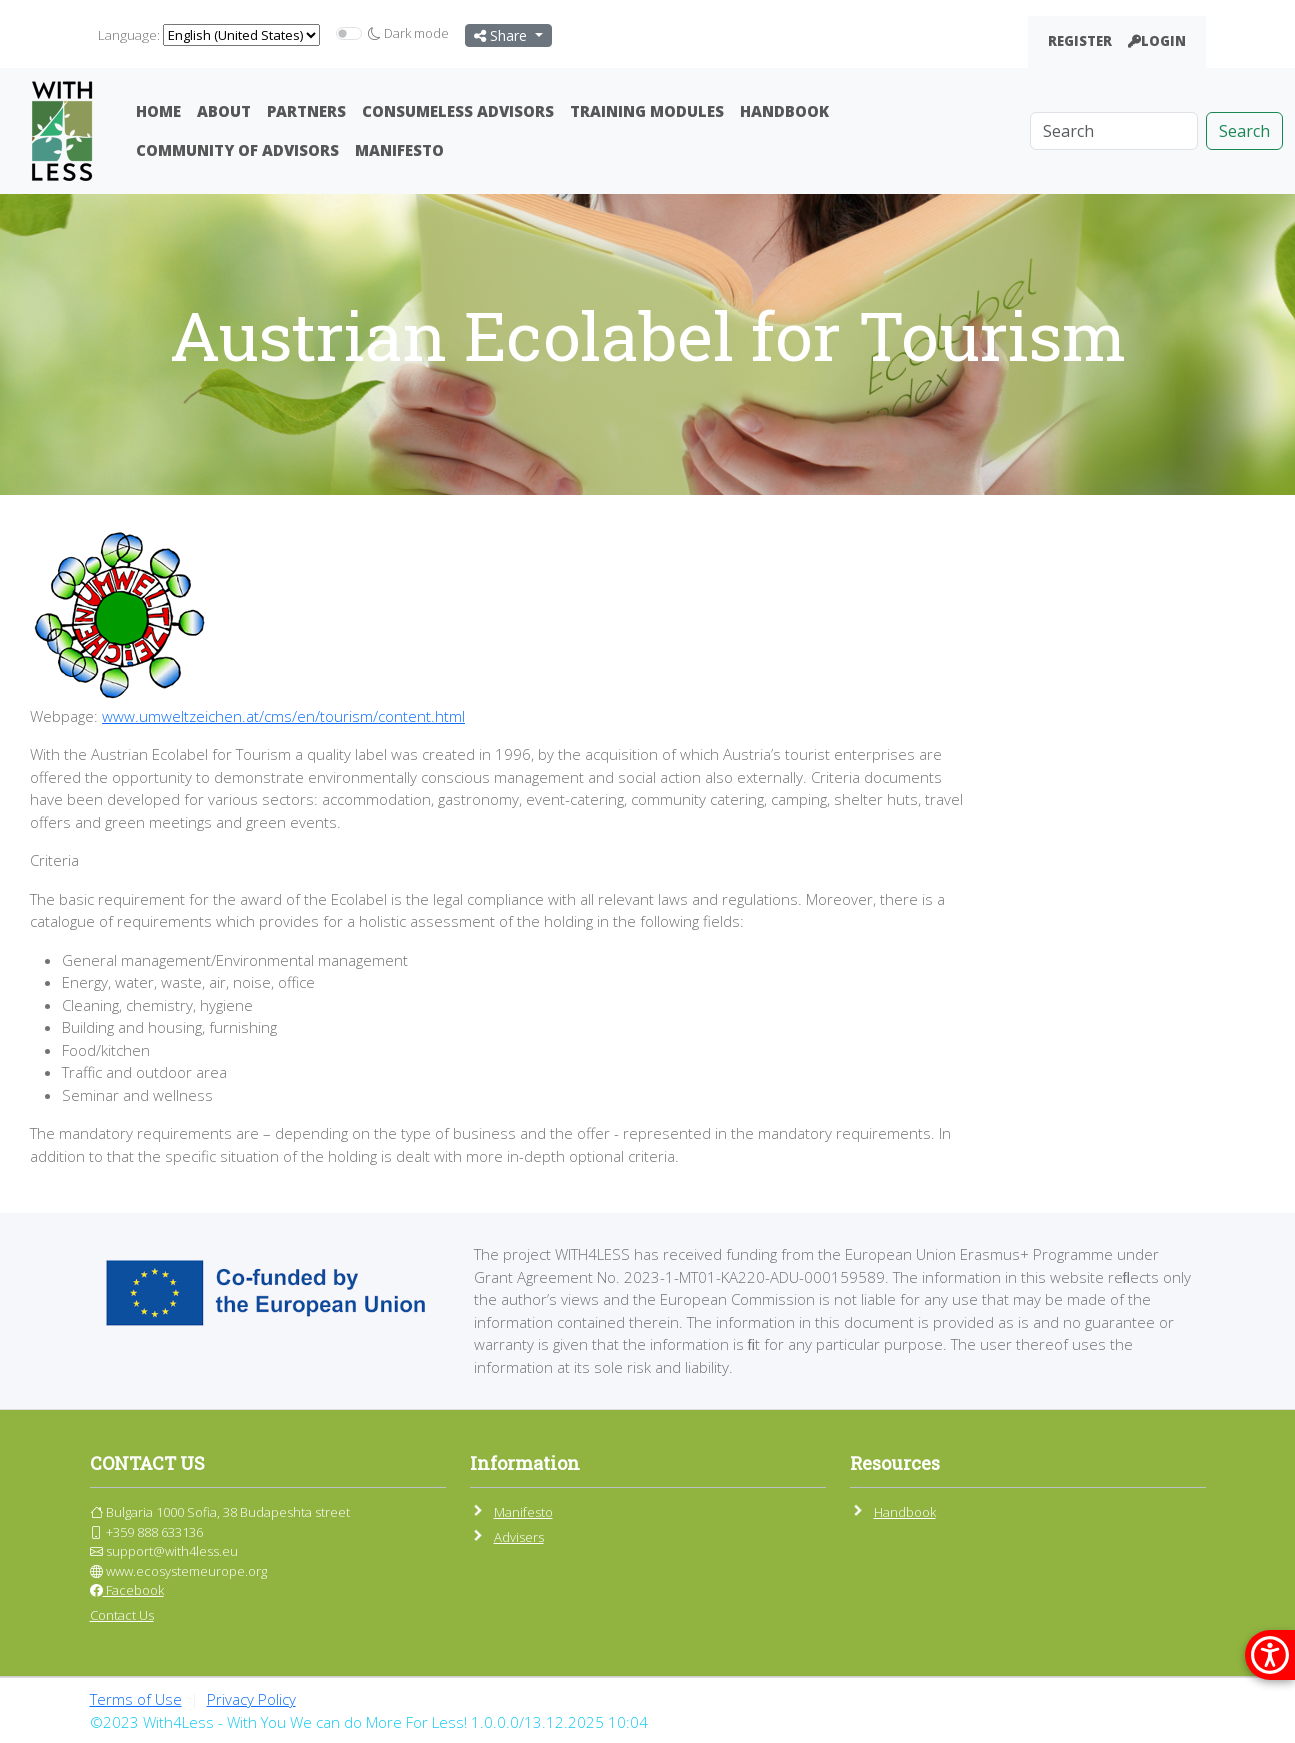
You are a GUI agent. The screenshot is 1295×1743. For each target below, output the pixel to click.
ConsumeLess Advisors (458, 111)
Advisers (519, 1537)
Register (1080, 41)
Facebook (127, 1590)
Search (1244, 131)
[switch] (349, 33)
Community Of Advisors (237, 150)
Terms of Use (136, 1699)
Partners (306, 111)
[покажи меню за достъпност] (1270, 1655)
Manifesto (399, 150)
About (224, 111)
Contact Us (122, 1615)
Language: (129, 35)
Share (502, 35)
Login (1157, 41)
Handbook (784, 111)
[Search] (1114, 131)
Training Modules (647, 111)
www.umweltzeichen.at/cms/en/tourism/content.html (283, 716)
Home (158, 111)
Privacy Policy (251, 1699)
